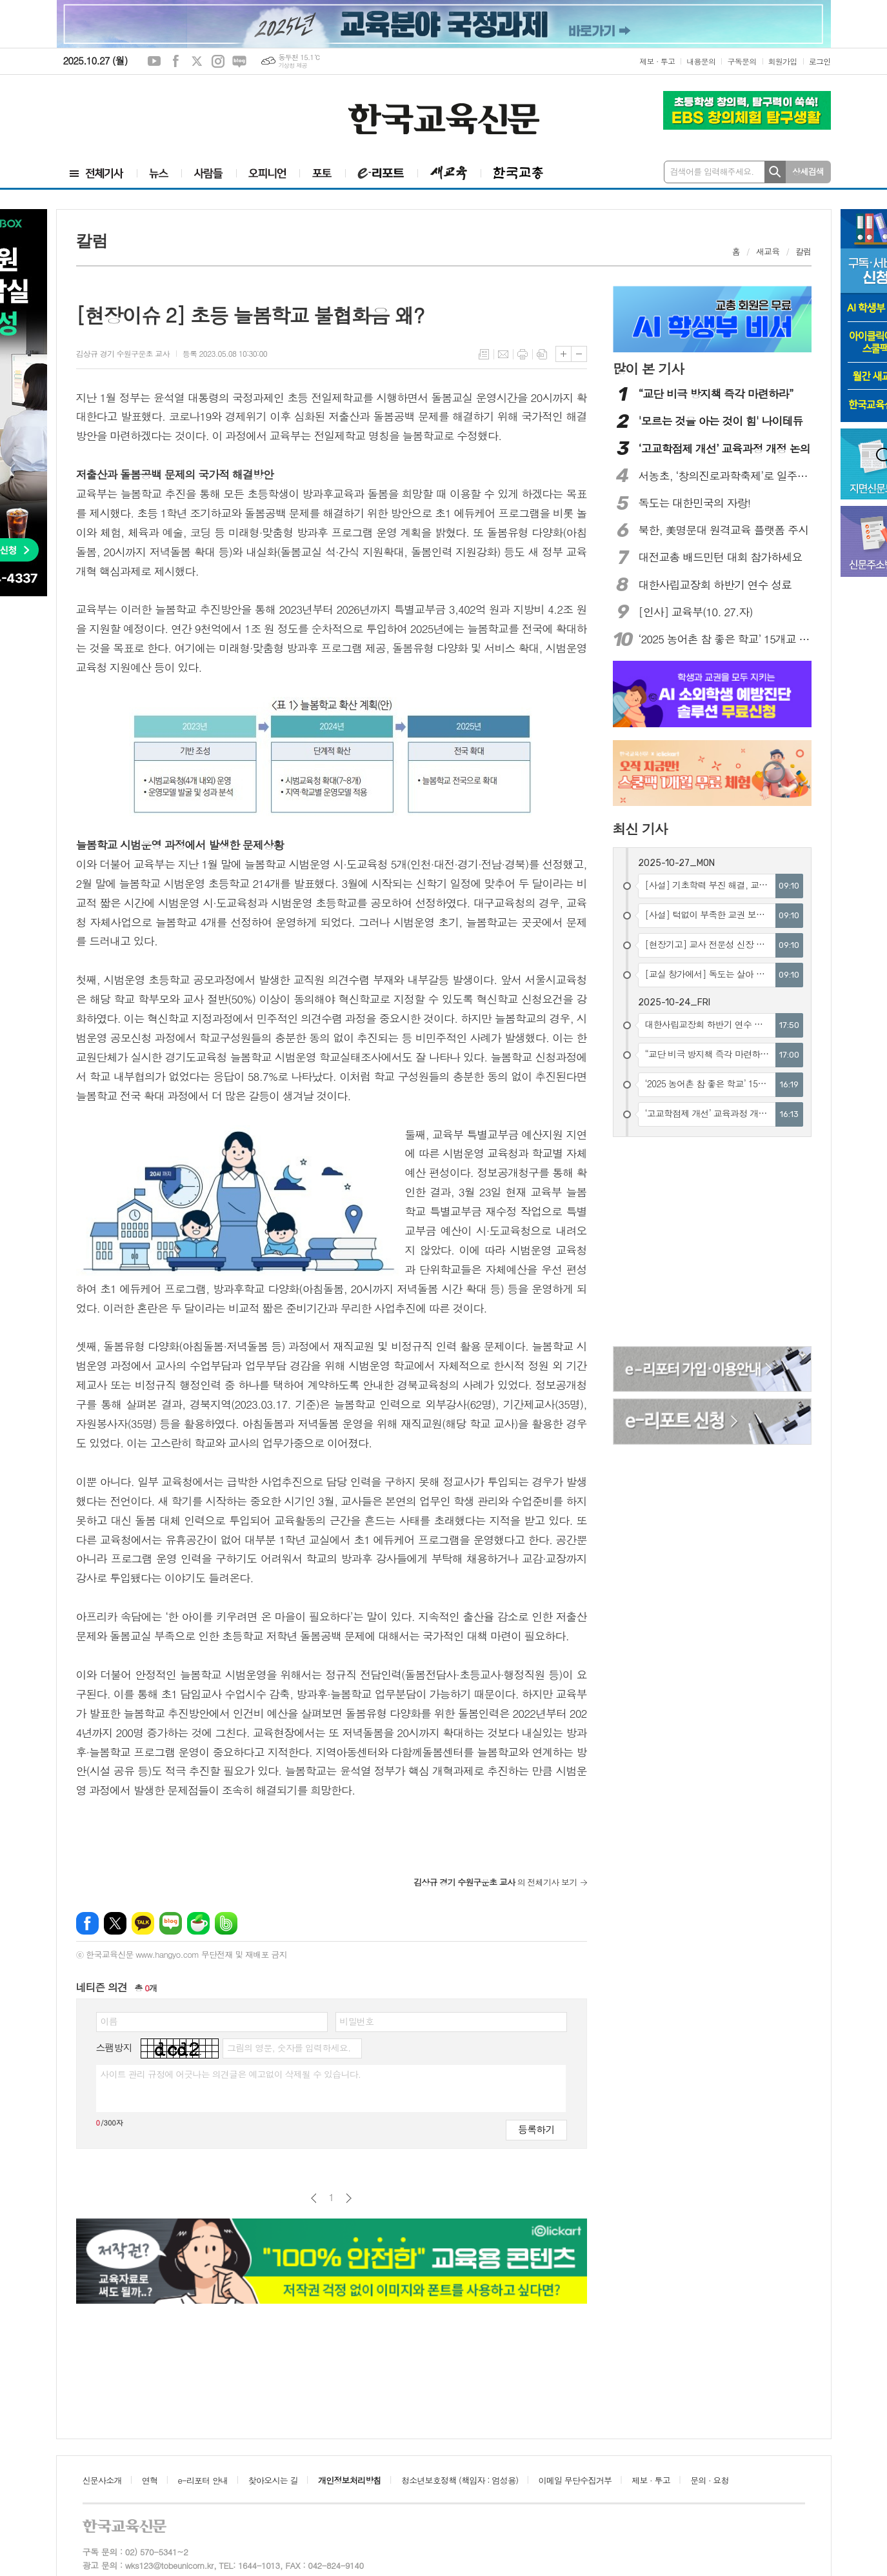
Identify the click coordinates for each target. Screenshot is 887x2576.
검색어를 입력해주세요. (712, 171)
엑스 (196, 61)
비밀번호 (357, 2021)
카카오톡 (143, 1923)
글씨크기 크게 (563, 354)
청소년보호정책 (459, 2480)
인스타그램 (218, 61)
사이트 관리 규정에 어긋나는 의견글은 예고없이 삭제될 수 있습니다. (231, 2073)
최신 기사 (640, 828)
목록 (483, 354)
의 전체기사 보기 (495, 1882)
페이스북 (175, 61)
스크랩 (541, 354)
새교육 (768, 251)
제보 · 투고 (657, 60)
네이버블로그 (239, 61)
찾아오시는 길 (273, 2480)
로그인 (820, 60)
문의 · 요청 (709, 2480)
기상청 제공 (292, 65)
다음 (348, 2198)
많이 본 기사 (648, 368)
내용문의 (700, 60)
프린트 (522, 354)
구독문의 (741, 60)
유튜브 (154, 61)
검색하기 (775, 172)
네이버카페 (198, 1923)
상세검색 (808, 171)
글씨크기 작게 (579, 354)
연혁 (149, 2480)
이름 (109, 2021)
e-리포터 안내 (203, 2480)
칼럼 (803, 251)
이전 (313, 2198)
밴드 (226, 1923)
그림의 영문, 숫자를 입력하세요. (288, 2047)
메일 (503, 354)
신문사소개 (102, 2480)
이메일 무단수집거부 (575, 2480)
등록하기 (536, 2129)
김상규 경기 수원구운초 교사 (123, 353)
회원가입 (782, 60)
